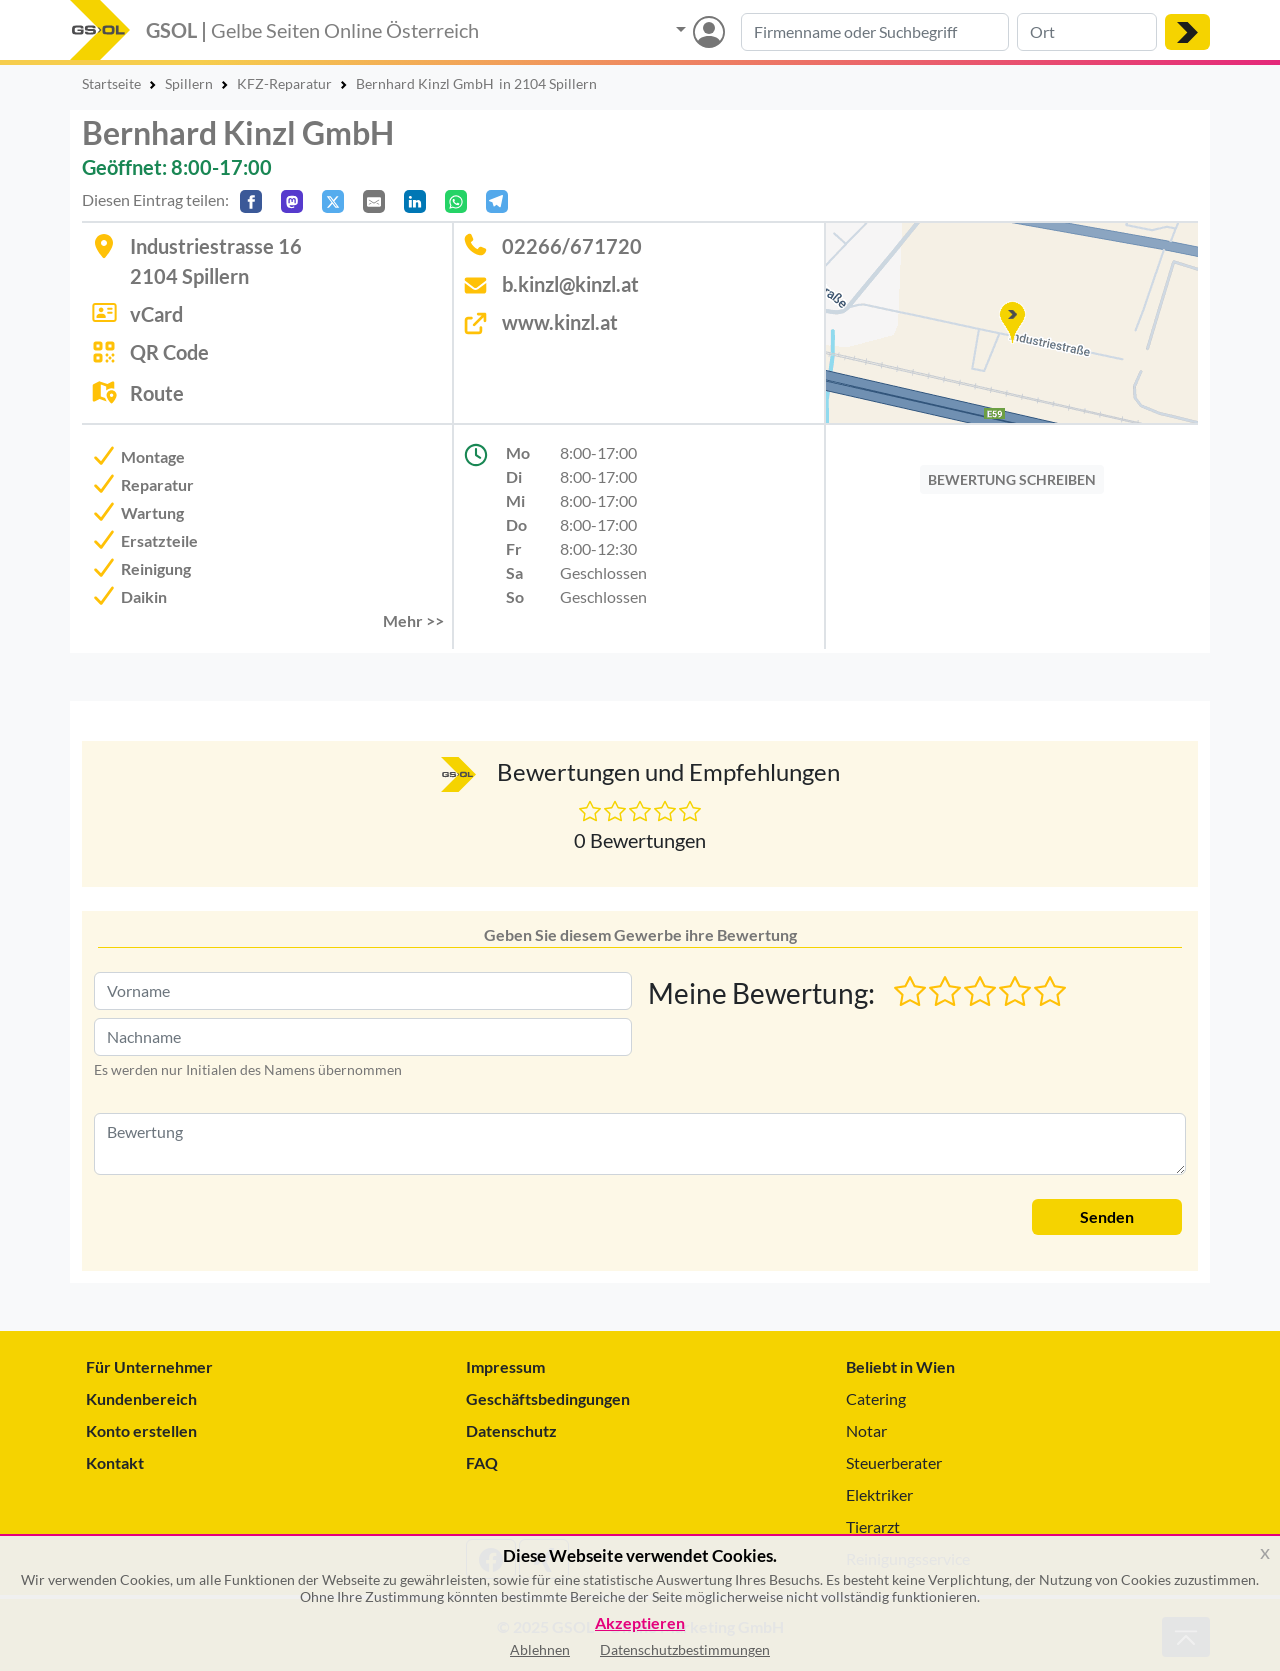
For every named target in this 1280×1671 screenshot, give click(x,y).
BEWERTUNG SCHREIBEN (1012, 479)
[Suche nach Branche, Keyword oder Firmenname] (875, 32)
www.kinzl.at (560, 322)
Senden (1107, 1216)
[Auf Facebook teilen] (251, 201)
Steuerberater (894, 1462)
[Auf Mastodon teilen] (292, 201)
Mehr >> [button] (413, 620)
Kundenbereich (141, 1398)
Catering (876, 1398)
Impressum (505, 1366)
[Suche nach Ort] (1087, 32)
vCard (156, 314)
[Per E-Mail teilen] (374, 201)
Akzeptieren (640, 1623)
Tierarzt (873, 1526)
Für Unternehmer (149, 1366)
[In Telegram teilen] (497, 201)
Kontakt (115, 1462)
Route (157, 393)
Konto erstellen (141, 1430)
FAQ (482, 1462)
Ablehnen (540, 1649)
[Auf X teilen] (333, 201)
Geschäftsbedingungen (548, 1398)
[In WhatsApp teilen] (456, 201)
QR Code (169, 352)
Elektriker (879, 1494)
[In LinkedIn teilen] (415, 201)
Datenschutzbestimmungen (685, 1649)
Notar (866, 1430)
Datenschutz (511, 1430)
